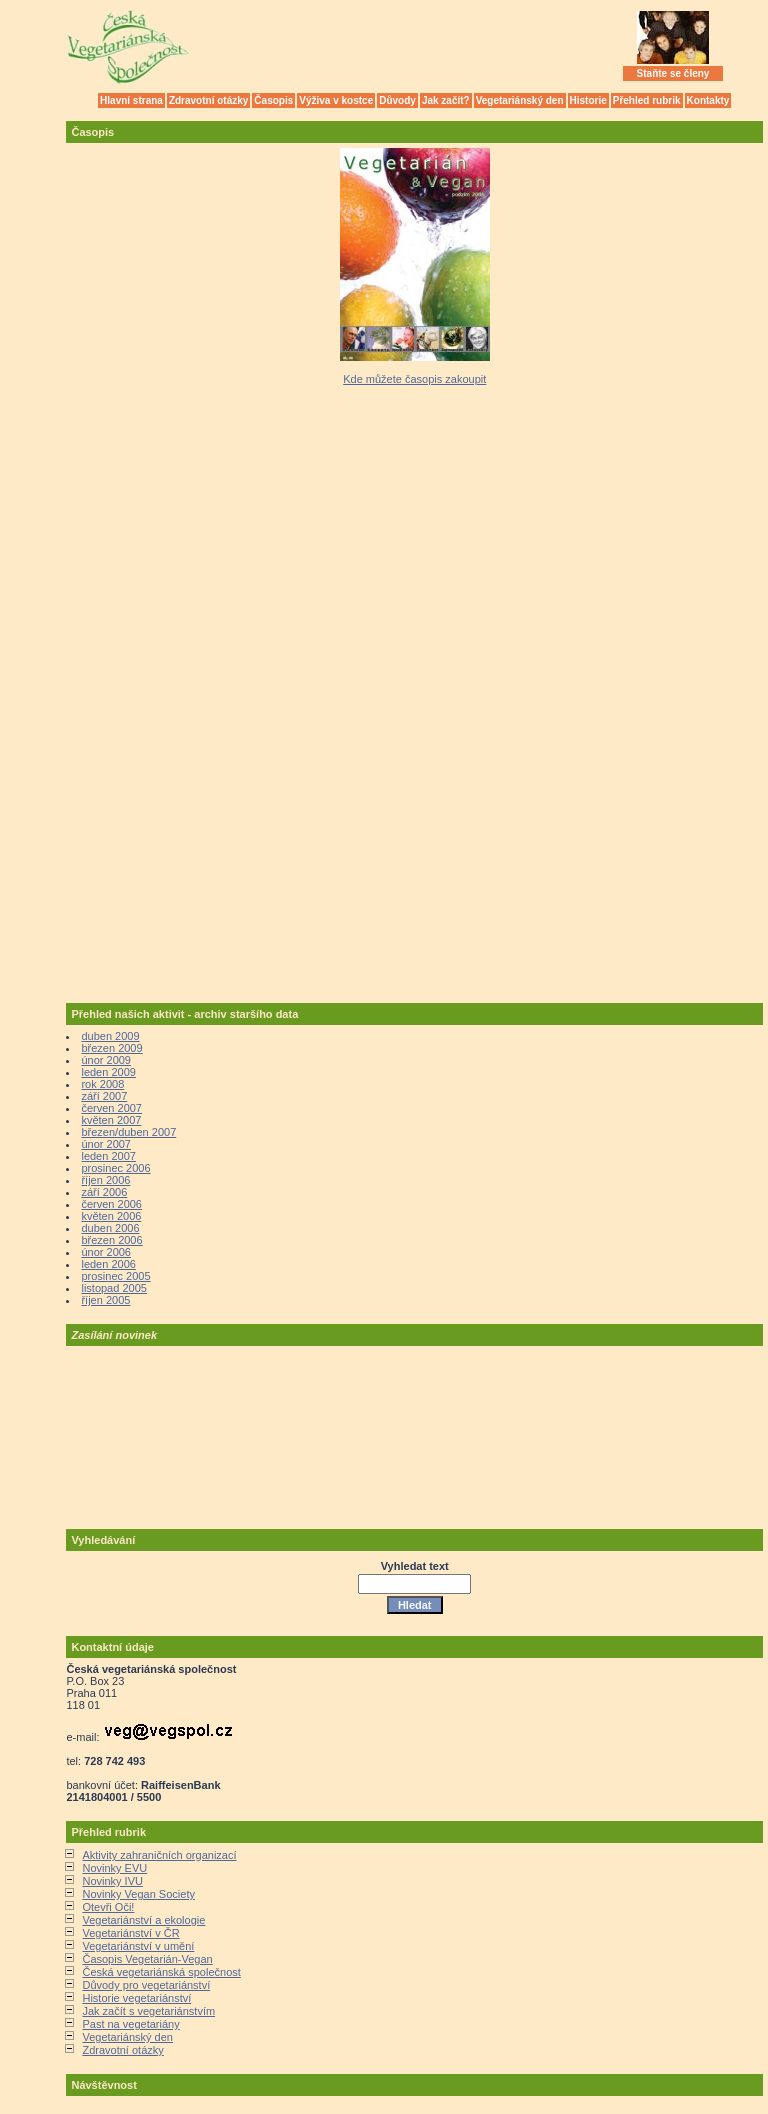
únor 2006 (106, 1252)
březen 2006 (111, 1240)
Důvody (397, 100)
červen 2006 (111, 1204)
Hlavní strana (131, 100)
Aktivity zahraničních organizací (159, 1855)
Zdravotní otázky (208, 100)
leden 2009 (108, 1072)
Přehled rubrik (647, 100)
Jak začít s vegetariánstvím (148, 2011)
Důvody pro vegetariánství (146, 1985)
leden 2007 (108, 1156)
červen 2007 (111, 1108)
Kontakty (708, 100)
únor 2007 (106, 1144)
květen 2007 (111, 1120)
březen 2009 (111, 1048)
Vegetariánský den (520, 100)
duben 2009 (110, 1036)
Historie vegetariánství (136, 1998)
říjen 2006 (105, 1180)
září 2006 (104, 1192)
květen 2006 (111, 1216)
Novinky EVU (114, 1868)
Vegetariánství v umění (138, 1946)
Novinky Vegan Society (138, 1894)
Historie (588, 100)
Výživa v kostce (336, 100)
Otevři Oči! (108, 1907)
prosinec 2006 (115, 1168)
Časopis (273, 100)
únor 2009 (106, 1060)
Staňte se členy (673, 73)
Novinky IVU (112, 1881)
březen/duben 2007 (128, 1132)
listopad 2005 (113, 1288)
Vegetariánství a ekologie (143, 1920)
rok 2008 (102, 1084)
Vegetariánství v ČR (130, 1933)
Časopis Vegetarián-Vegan (147, 1959)
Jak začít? (446, 100)
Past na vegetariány (130, 2024)
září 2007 (104, 1096)
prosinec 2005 (115, 1276)
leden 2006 (108, 1264)
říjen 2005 (105, 1300)
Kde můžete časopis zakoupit (414, 379)
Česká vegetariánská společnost (161, 1972)
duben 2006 (110, 1228)
